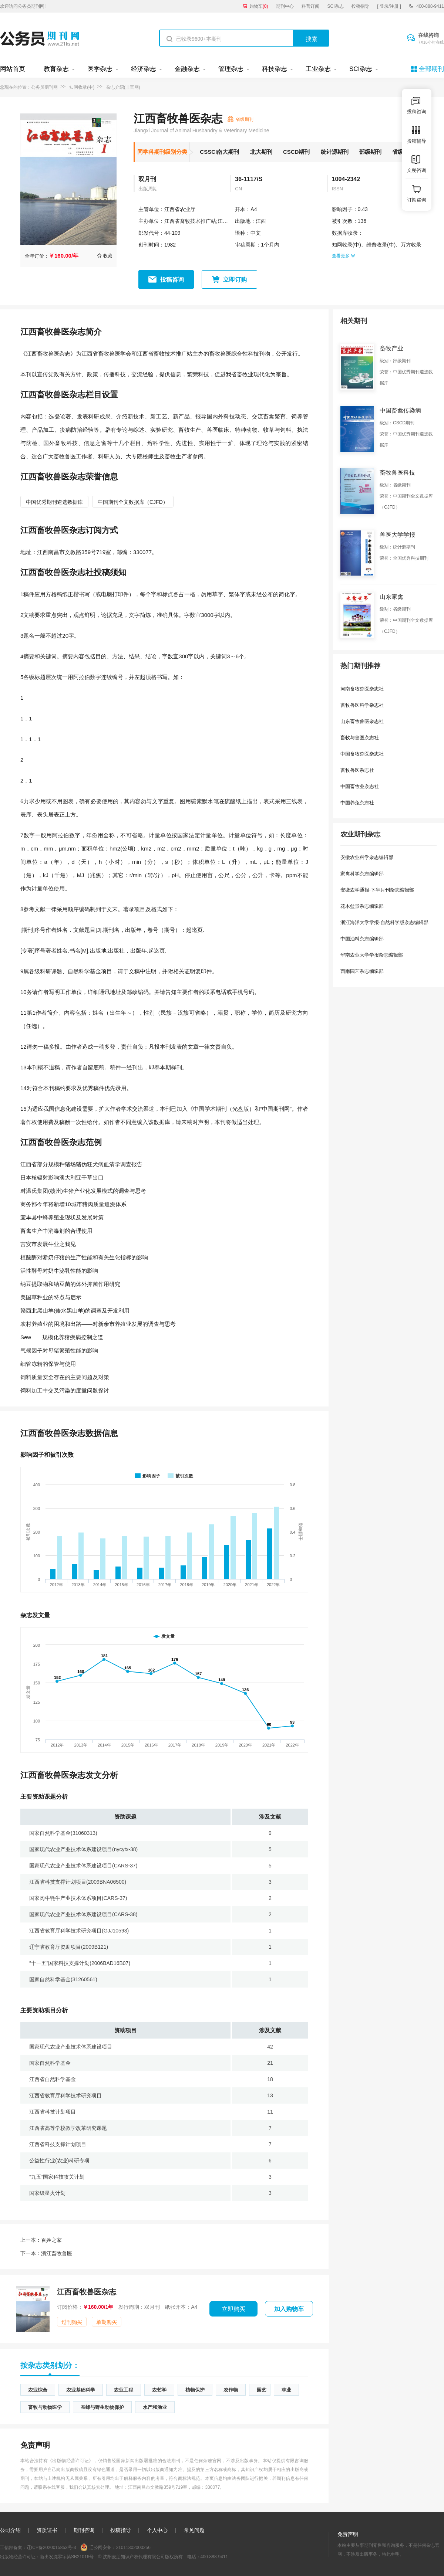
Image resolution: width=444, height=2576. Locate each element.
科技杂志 (274, 68)
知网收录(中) (81, 87)
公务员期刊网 (44, 87)
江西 (261, 221)
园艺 (261, 2390)
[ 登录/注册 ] (389, 6)
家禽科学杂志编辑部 (362, 873)
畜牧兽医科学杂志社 (362, 705)
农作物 (230, 2390)
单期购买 (106, 2322)
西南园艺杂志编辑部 (362, 971)
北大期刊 (261, 152)
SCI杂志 (335, 6)
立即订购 (235, 279)
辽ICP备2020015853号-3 (51, 2547)
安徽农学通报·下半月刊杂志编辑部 (377, 890)
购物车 (258, 6)
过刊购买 (71, 2322)
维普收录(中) (381, 245)
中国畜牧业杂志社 (359, 786)
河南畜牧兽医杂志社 (362, 689)
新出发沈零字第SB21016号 (67, 2556)
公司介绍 (10, 2530)
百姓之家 (41, 2240)
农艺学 (159, 2390)
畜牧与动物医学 (45, 2407)
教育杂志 (56, 68)
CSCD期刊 (296, 152)
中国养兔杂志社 (357, 802)
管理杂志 (230, 68)
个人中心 (157, 2530)
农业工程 (123, 2390)
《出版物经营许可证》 (71, 2460)
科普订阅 (310, 6)
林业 (286, 2390)
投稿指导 (360, 6)
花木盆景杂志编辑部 (362, 906)
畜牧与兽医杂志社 (359, 737)
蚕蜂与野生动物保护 (102, 2407)
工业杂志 (318, 68)
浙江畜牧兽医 (46, 2253)
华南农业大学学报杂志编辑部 (371, 955)
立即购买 (233, 2309)
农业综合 (37, 2390)
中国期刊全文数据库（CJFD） (133, 502)
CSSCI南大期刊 (219, 152)
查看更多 (343, 255)
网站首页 (12, 68)
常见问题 (194, 2530)
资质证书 (47, 2530)
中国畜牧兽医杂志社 (362, 754)
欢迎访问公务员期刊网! (23, 6)
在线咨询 (431, 38)
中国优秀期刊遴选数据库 (54, 502)
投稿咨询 (172, 279)
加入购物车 (289, 2309)
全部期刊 (431, 68)
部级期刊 (370, 152)
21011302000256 (133, 2547)
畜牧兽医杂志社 (357, 770)
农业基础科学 (80, 2390)
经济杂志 (143, 68)
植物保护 (195, 2390)
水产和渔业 (155, 2407)
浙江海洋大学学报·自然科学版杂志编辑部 (384, 922)
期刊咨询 (84, 2530)
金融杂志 (187, 68)
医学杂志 (99, 68)
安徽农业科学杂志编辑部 (366, 857)
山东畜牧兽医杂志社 (362, 721)
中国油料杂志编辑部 (362, 938)
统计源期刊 (335, 152)
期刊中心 (285, 6)
